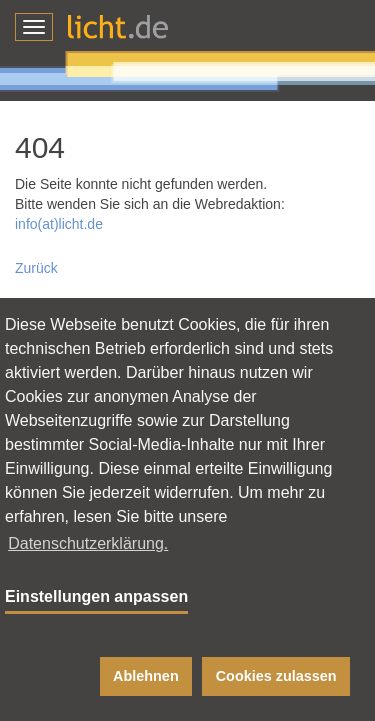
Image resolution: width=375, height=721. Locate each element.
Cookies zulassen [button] (276, 676)
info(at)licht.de (59, 224)
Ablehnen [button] (146, 676)
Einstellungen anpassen (96, 596)
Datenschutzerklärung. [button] (88, 543)
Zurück (36, 268)
